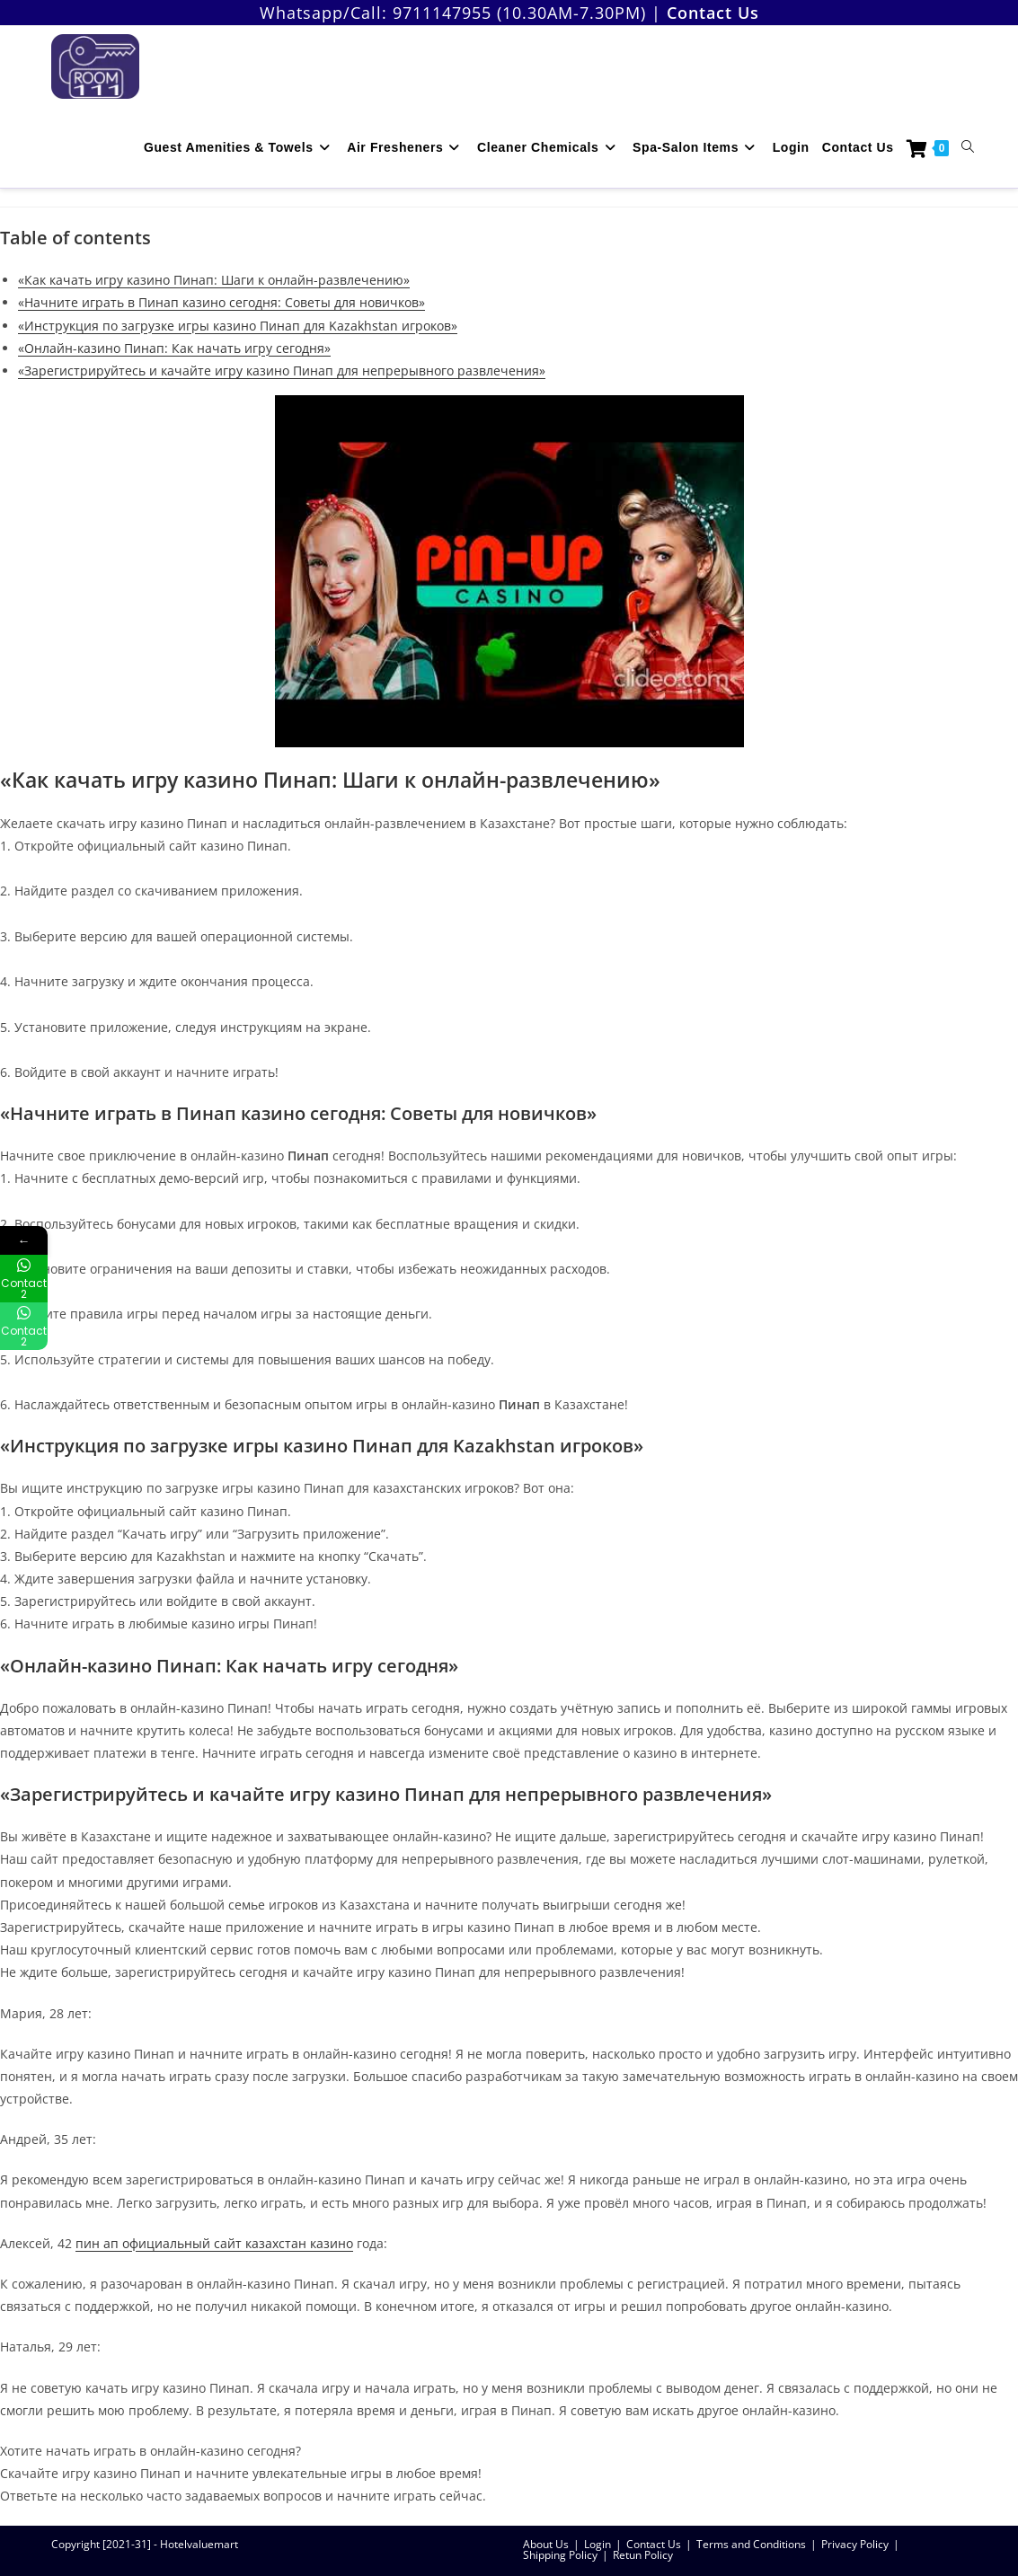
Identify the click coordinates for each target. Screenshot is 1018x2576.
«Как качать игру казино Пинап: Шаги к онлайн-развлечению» (214, 279)
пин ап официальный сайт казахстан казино (214, 2243)
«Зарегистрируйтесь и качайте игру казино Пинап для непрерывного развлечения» (281, 370)
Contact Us (653, 2544)
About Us (546, 2544)
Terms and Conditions (751, 2544)
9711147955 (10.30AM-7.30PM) (519, 12)
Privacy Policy (855, 2544)
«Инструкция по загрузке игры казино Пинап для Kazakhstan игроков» (237, 325)
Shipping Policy (560, 2555)
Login (597, 2544)
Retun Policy (643, 2555)
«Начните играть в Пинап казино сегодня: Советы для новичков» (221, 302)
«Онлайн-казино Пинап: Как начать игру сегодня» (174, 348)
